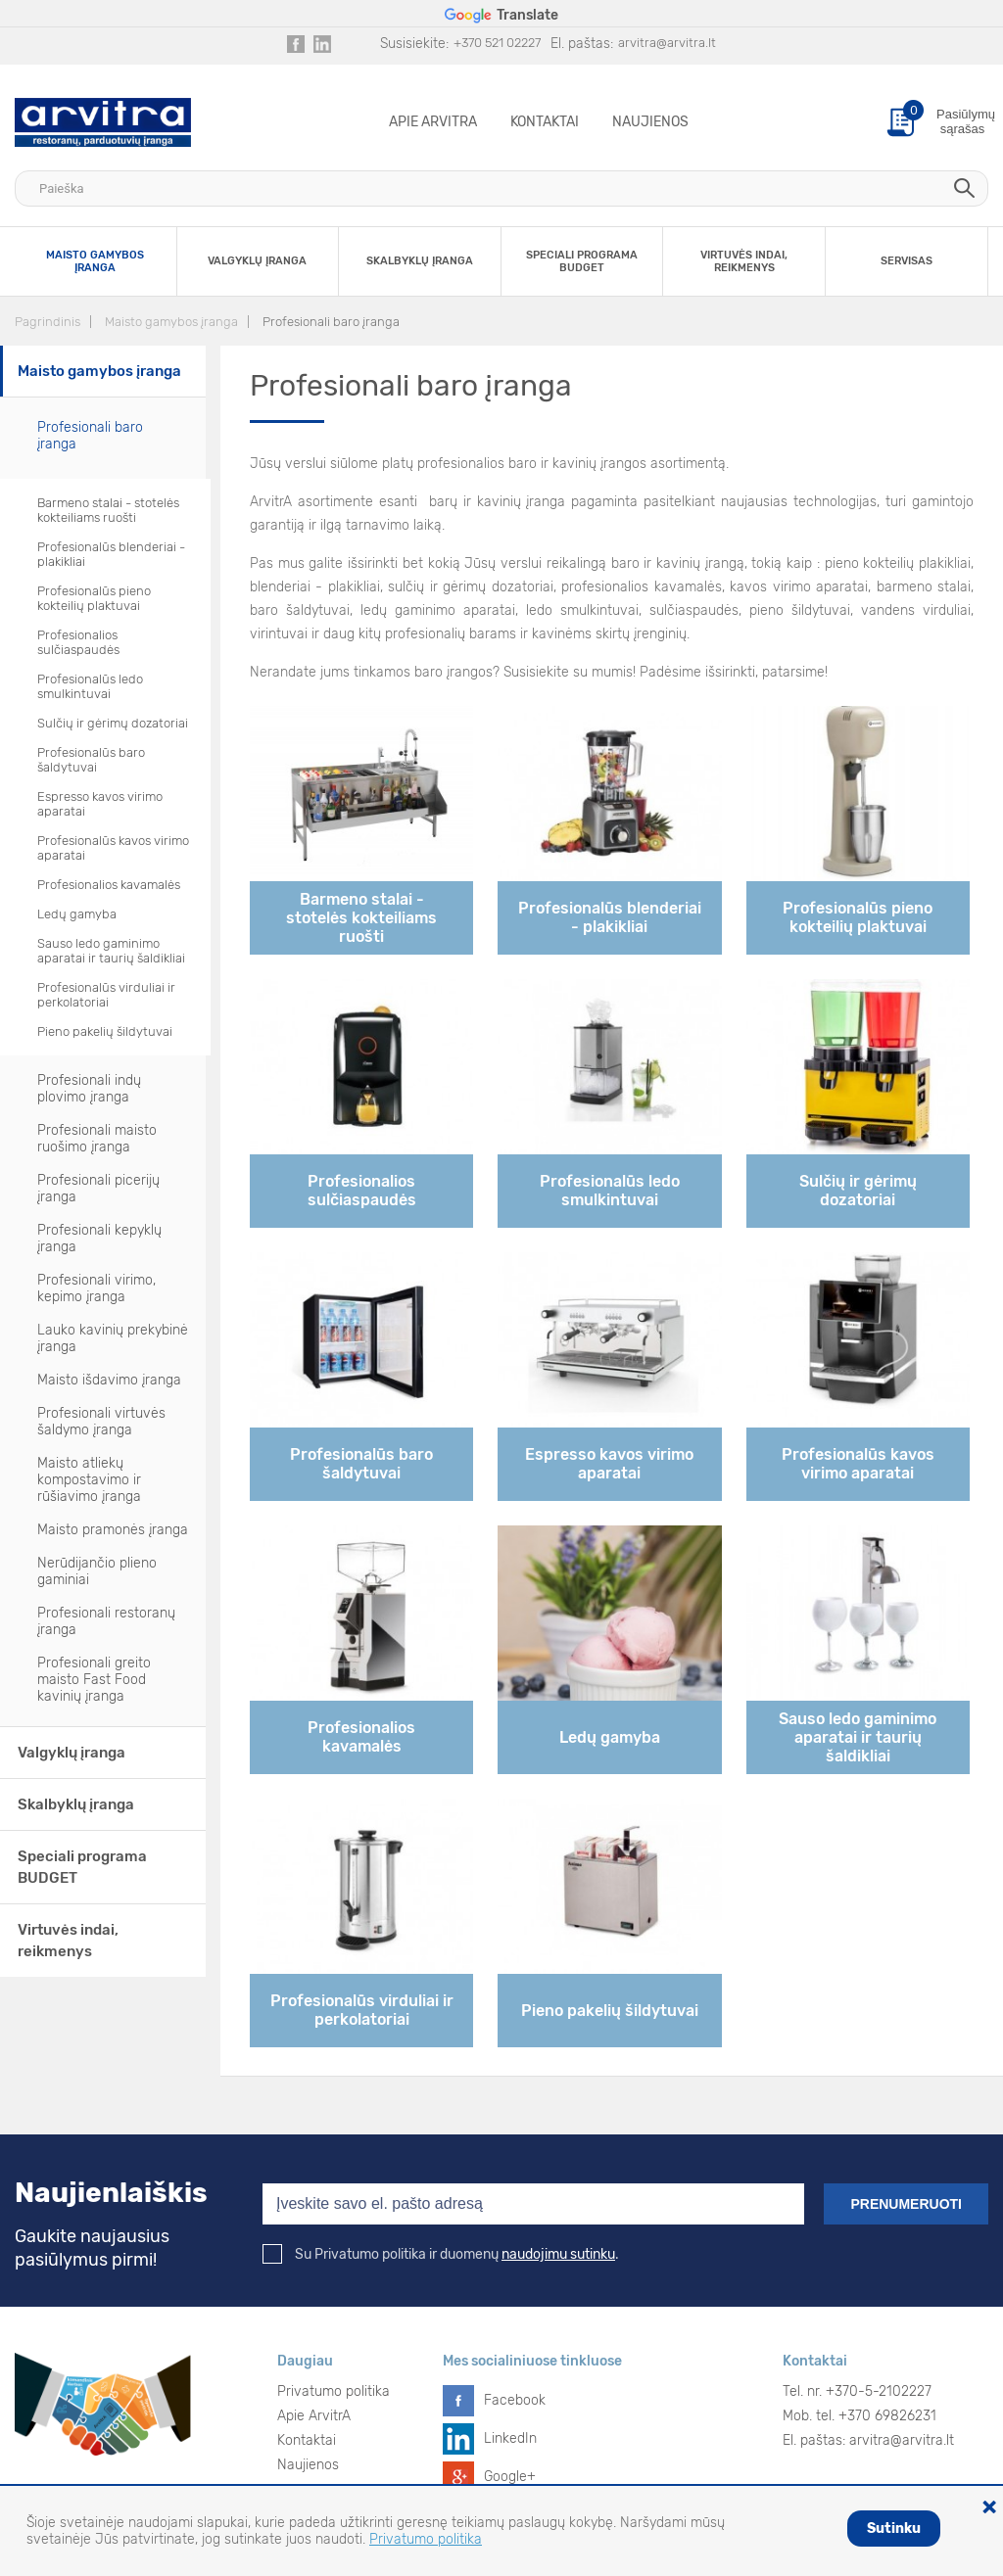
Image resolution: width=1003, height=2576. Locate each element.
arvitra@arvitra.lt (667, 42)
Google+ (510, 2476)
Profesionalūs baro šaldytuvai (91, 759)
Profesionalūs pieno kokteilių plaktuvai (94, 598)
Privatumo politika (333, 2391)
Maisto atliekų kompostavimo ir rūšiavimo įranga (89, 1480)
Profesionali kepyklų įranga (99, 1238)
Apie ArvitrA (433, 122)
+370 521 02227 (497, 42)
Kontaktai (544, 122)
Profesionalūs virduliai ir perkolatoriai (106, 994)
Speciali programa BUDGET (82, 1867)
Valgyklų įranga (71, 1752)
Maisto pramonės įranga (112, 1530)
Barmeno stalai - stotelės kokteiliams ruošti (108, 510)
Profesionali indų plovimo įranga (89, 1088)
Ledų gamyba (77, 914)
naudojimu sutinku (558, 2254)
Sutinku (894, 2528)
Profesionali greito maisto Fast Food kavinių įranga (94, 1680)
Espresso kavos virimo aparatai (100, 804)
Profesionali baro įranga (331, 321)
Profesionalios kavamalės (108, 884)
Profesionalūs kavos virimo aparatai (113, 848)
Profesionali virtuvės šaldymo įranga (101, 1421)
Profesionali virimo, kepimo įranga (96, 1288)
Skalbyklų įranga (76, 1804)
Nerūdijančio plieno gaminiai (97, 1571)
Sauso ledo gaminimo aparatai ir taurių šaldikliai (111, 950)
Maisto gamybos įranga (171, 321)
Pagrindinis (47, 321)
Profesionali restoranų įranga (106, 1621)
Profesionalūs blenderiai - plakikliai (111, 554)
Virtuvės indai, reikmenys (68, 1940)
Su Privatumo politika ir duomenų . (441, 2254)
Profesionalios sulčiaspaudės (78, 642)
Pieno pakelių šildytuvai (104, 1031)
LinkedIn (510, 2438)
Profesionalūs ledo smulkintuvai (90, 686)
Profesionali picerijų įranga (98, 1188)
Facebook (515, 2400)
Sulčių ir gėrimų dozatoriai (112, 723)
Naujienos (650, 122)
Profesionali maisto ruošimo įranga (97, 1138)
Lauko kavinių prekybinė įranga (112, 1338)
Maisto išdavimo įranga (109, 1380)
